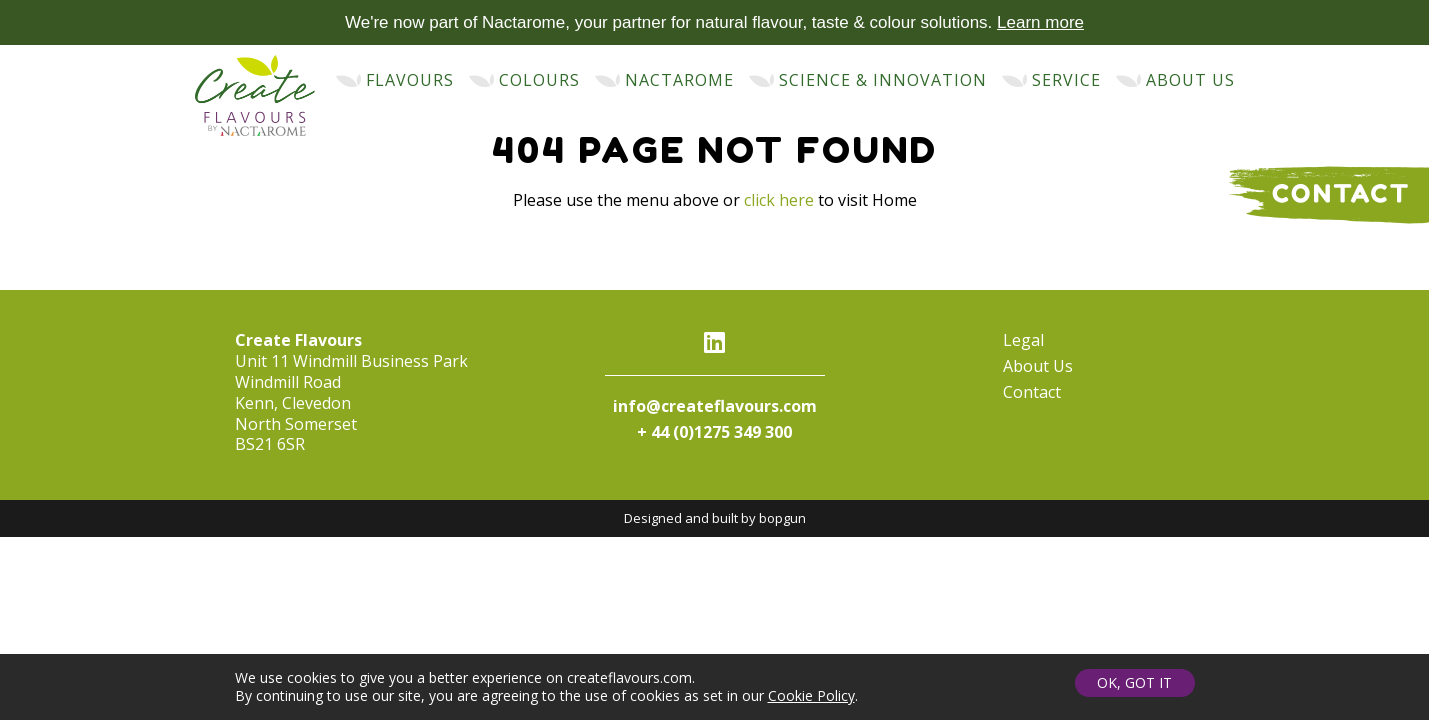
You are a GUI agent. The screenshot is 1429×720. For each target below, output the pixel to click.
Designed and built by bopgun (715, 518)
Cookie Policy (811, 695)
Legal (1023, 340)
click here (779, 200)
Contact (1032, 392)
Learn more (1040, 22)
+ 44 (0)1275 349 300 (714, 432)
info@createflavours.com (715, 406)
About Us (1038, 366)
